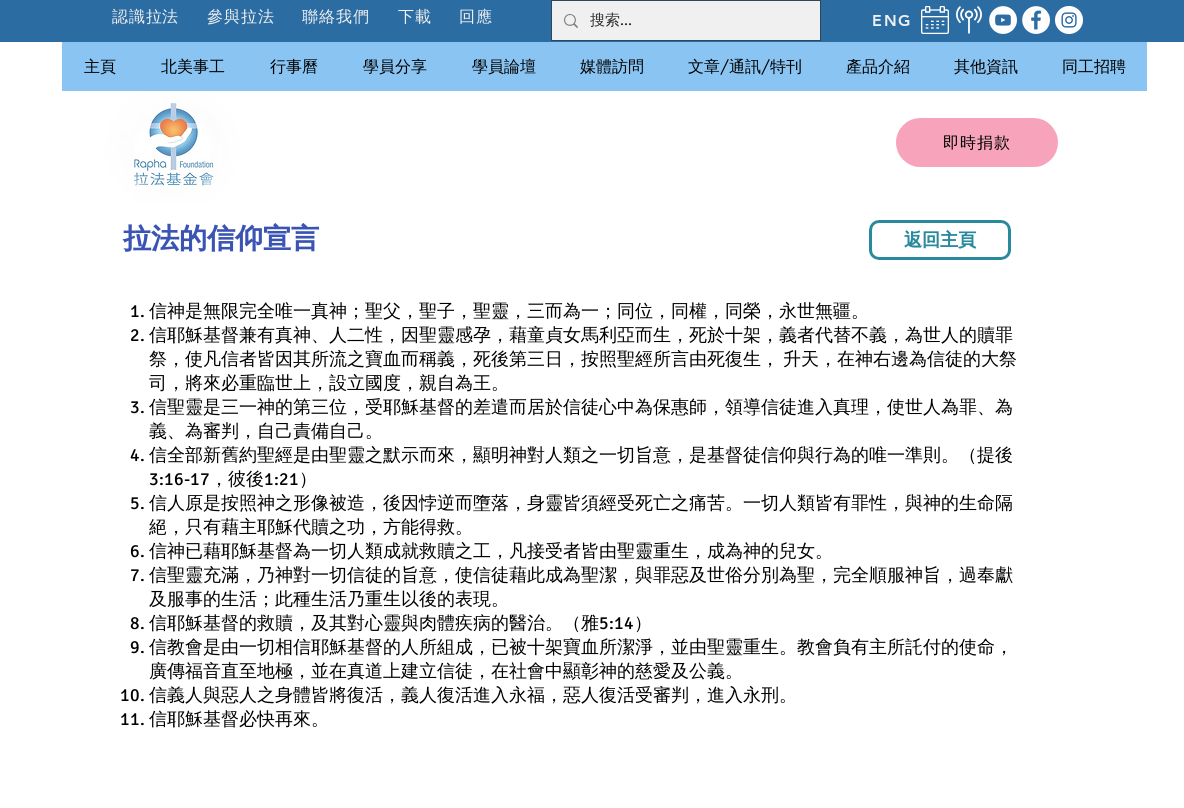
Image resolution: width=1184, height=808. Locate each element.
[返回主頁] (940, 240)
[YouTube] (1003, 20)
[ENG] (892, 20)
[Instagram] (1069, 20)
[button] (241, 16)
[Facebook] (1036, 20)
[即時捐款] (977, 142)
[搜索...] (684, 20)
